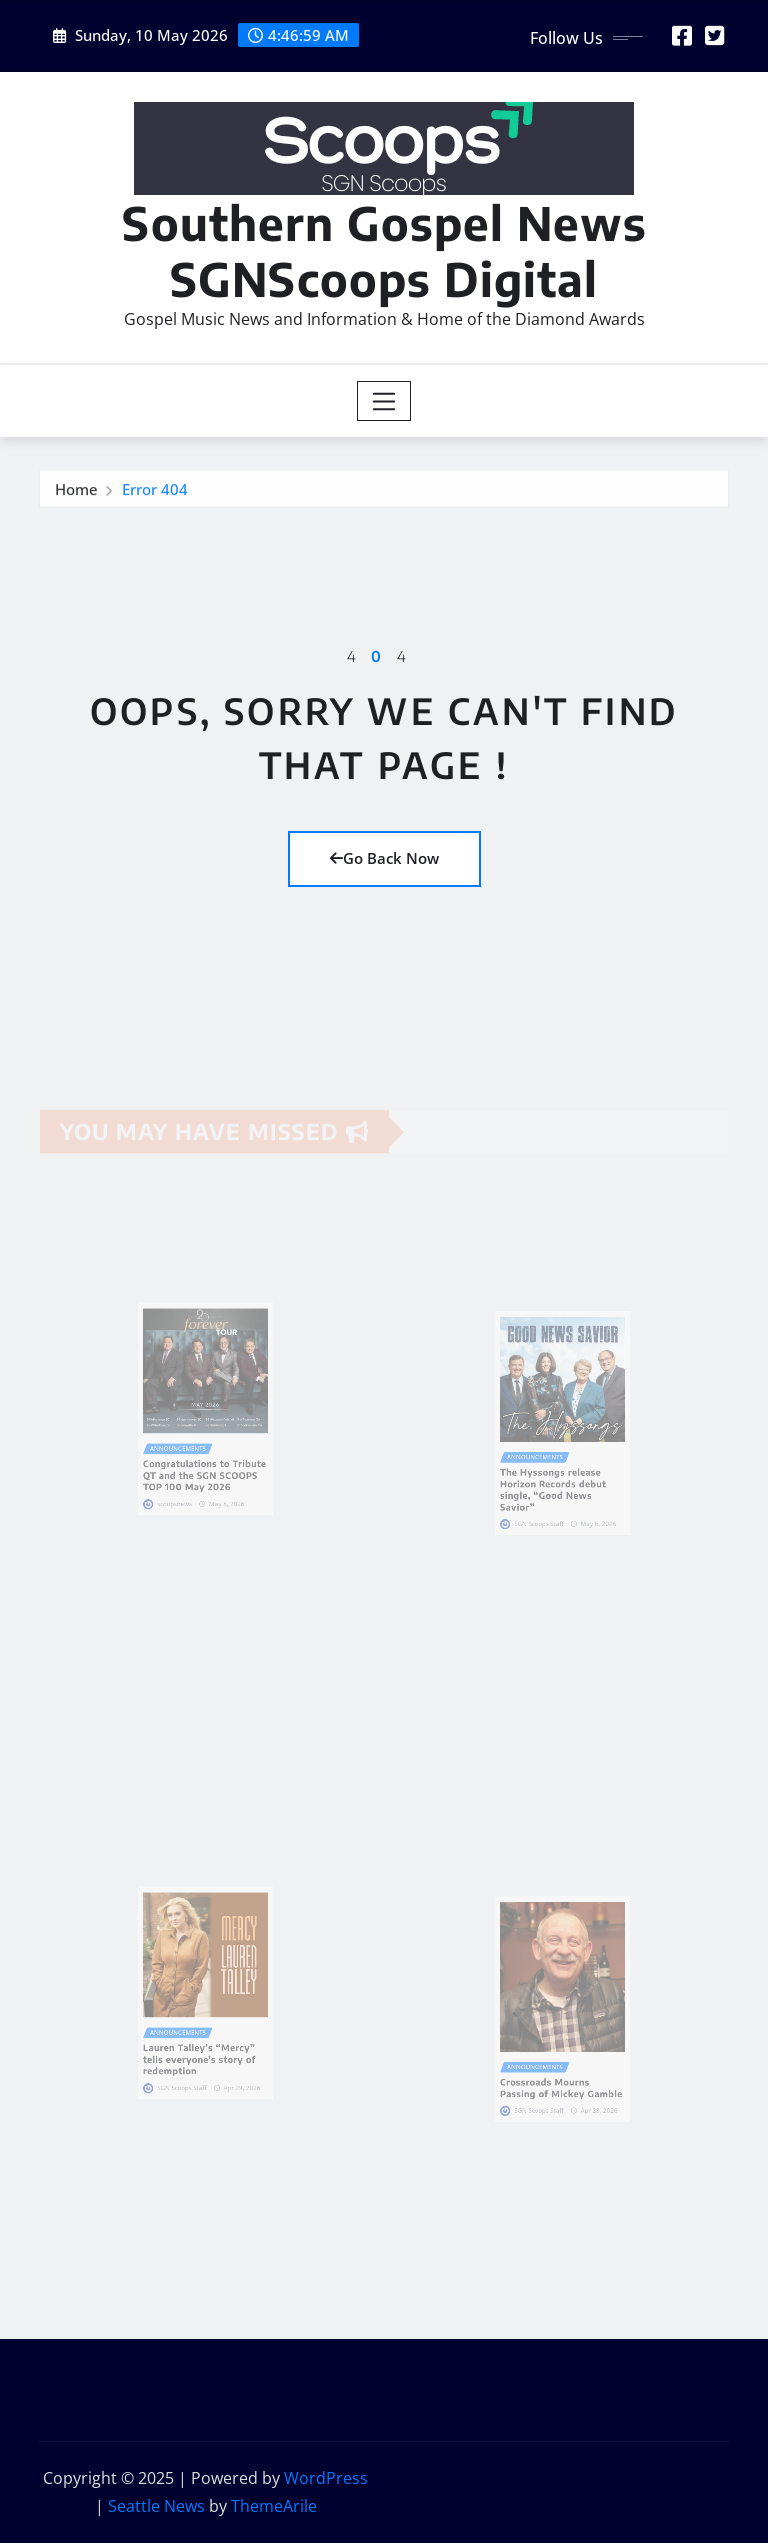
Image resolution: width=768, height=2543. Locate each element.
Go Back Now (384, 858)
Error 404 (155, 494)
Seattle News (156, 2506)
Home (76, 494)
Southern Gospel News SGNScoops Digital (384, 250)
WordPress (326, 2478)
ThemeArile (274, 2506)
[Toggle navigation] (384, 401)
